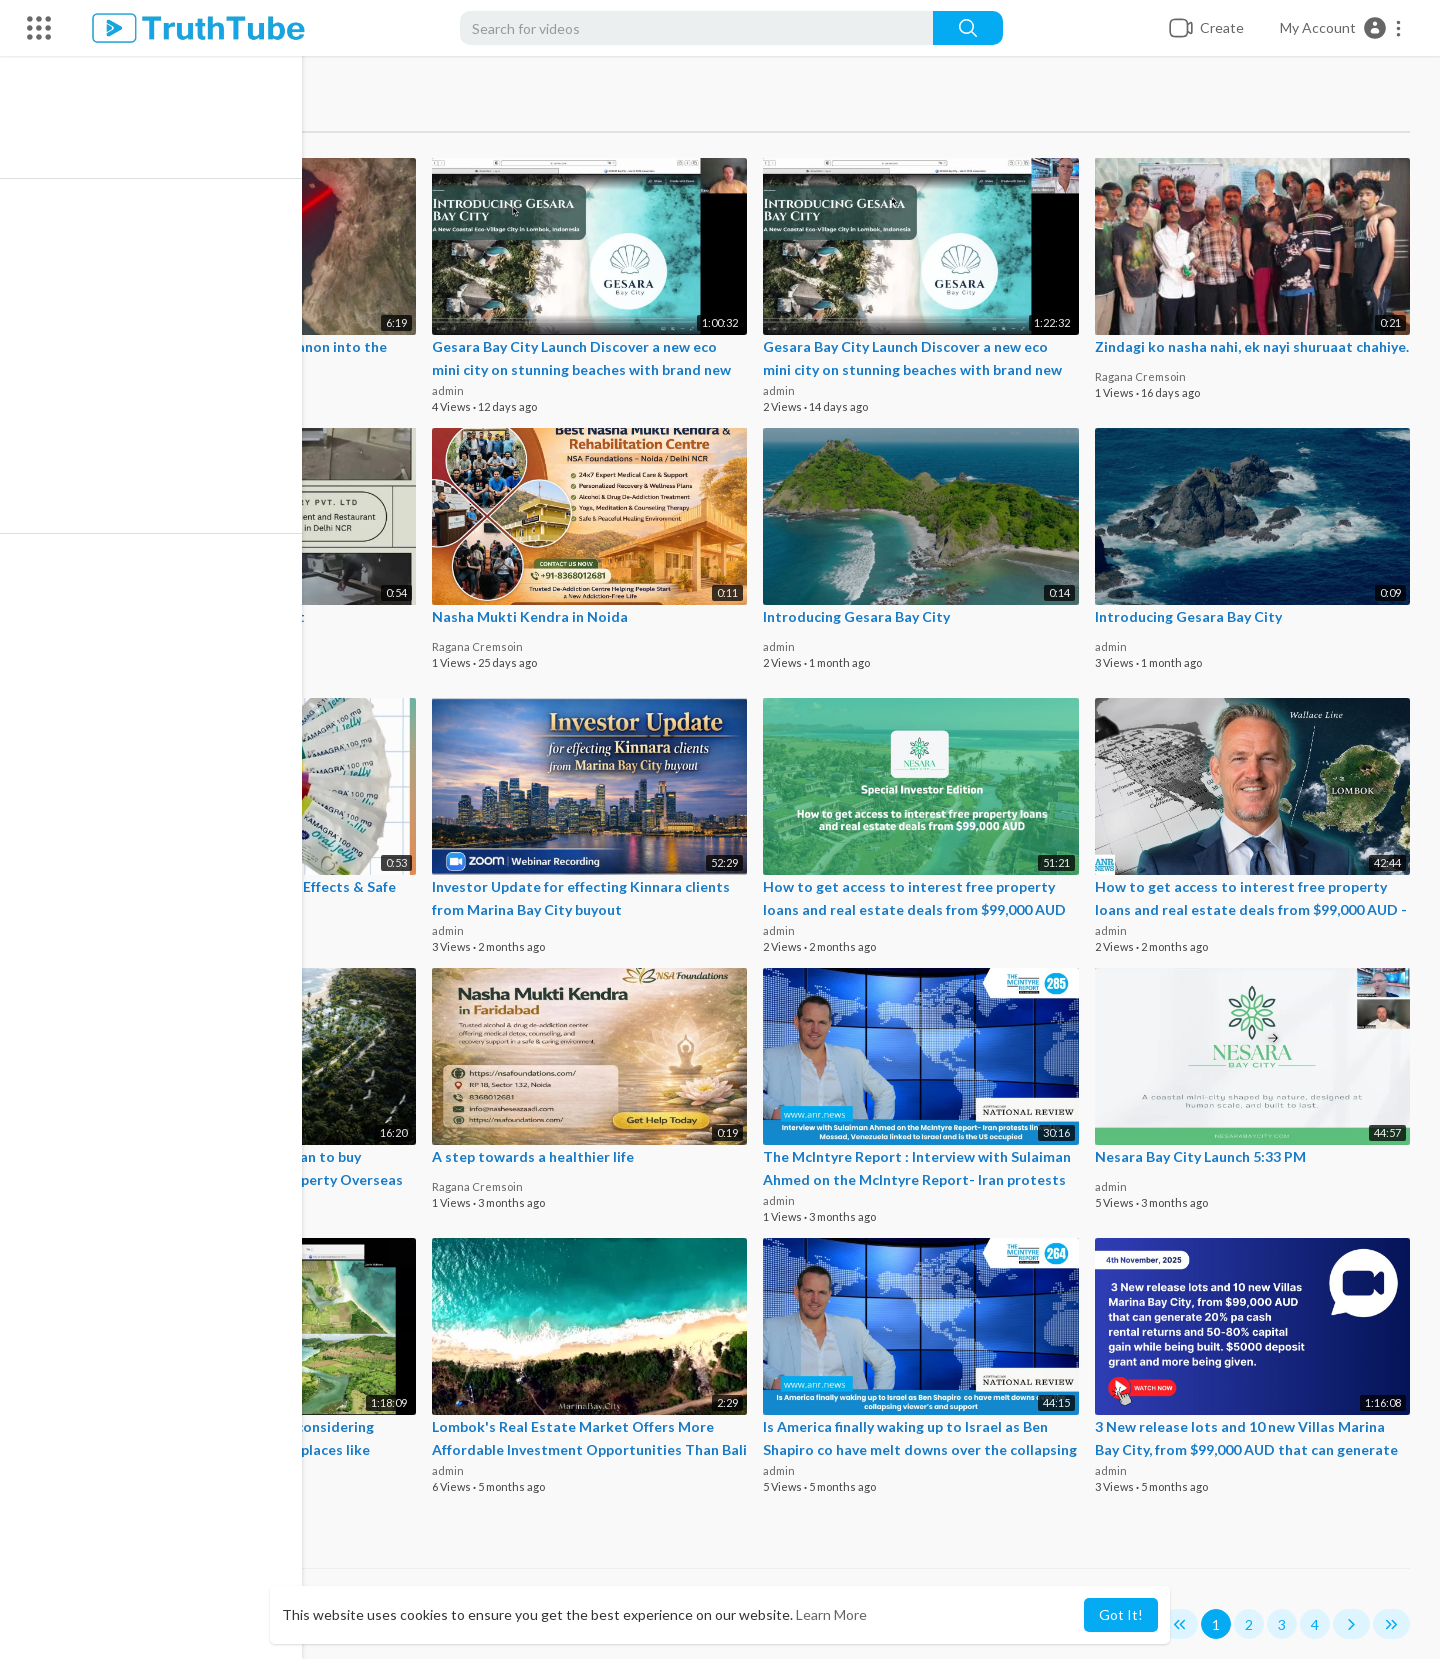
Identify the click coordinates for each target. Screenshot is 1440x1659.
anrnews (141, 389)
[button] (1341, 28)
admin (455, 389)
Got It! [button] (1121, 1614)
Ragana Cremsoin (1142, 389)
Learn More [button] (831, 1614)
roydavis (132, 929)
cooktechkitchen (154, 645)
